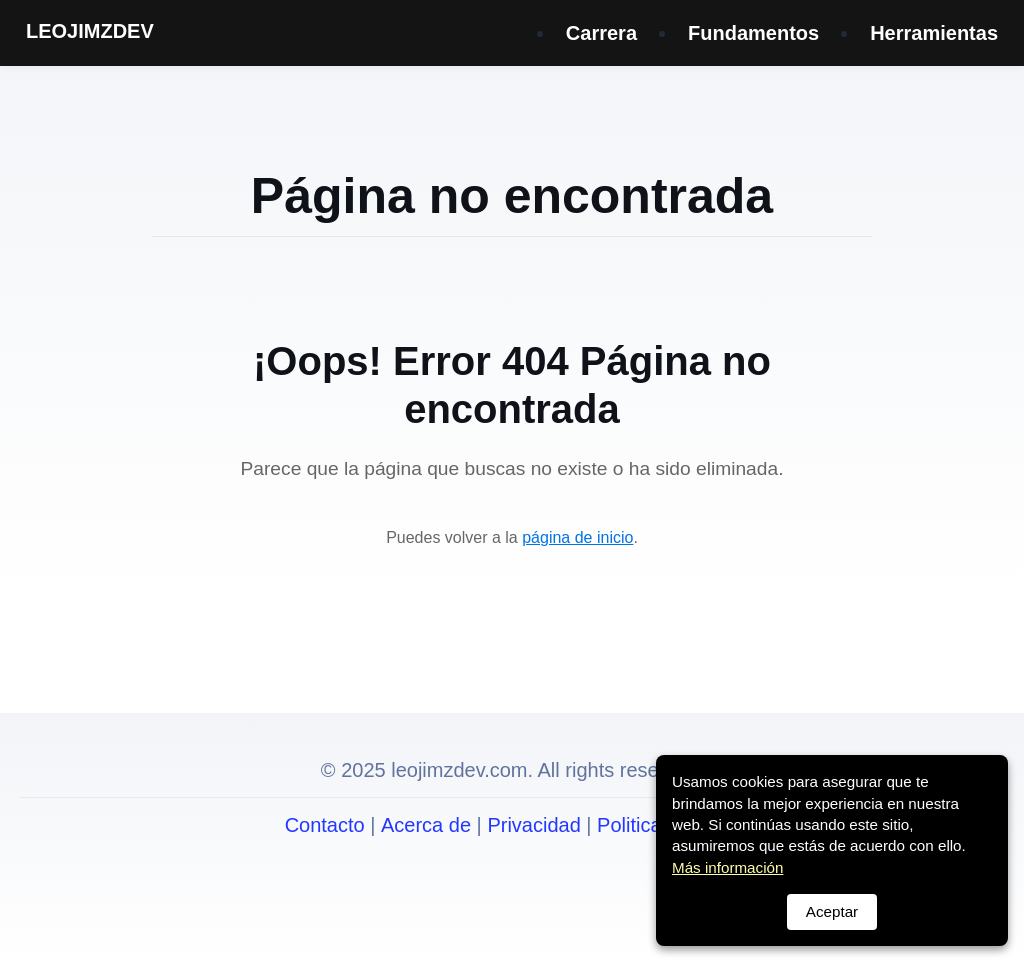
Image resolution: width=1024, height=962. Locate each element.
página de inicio (577, 537)
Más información (727, 867)
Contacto (325, 825)
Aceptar (832, 911)
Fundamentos (753, 33)
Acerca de (426, 825)
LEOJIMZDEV (90, 31)
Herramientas (934, 33)
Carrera (601, 33)
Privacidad (533, 825)
